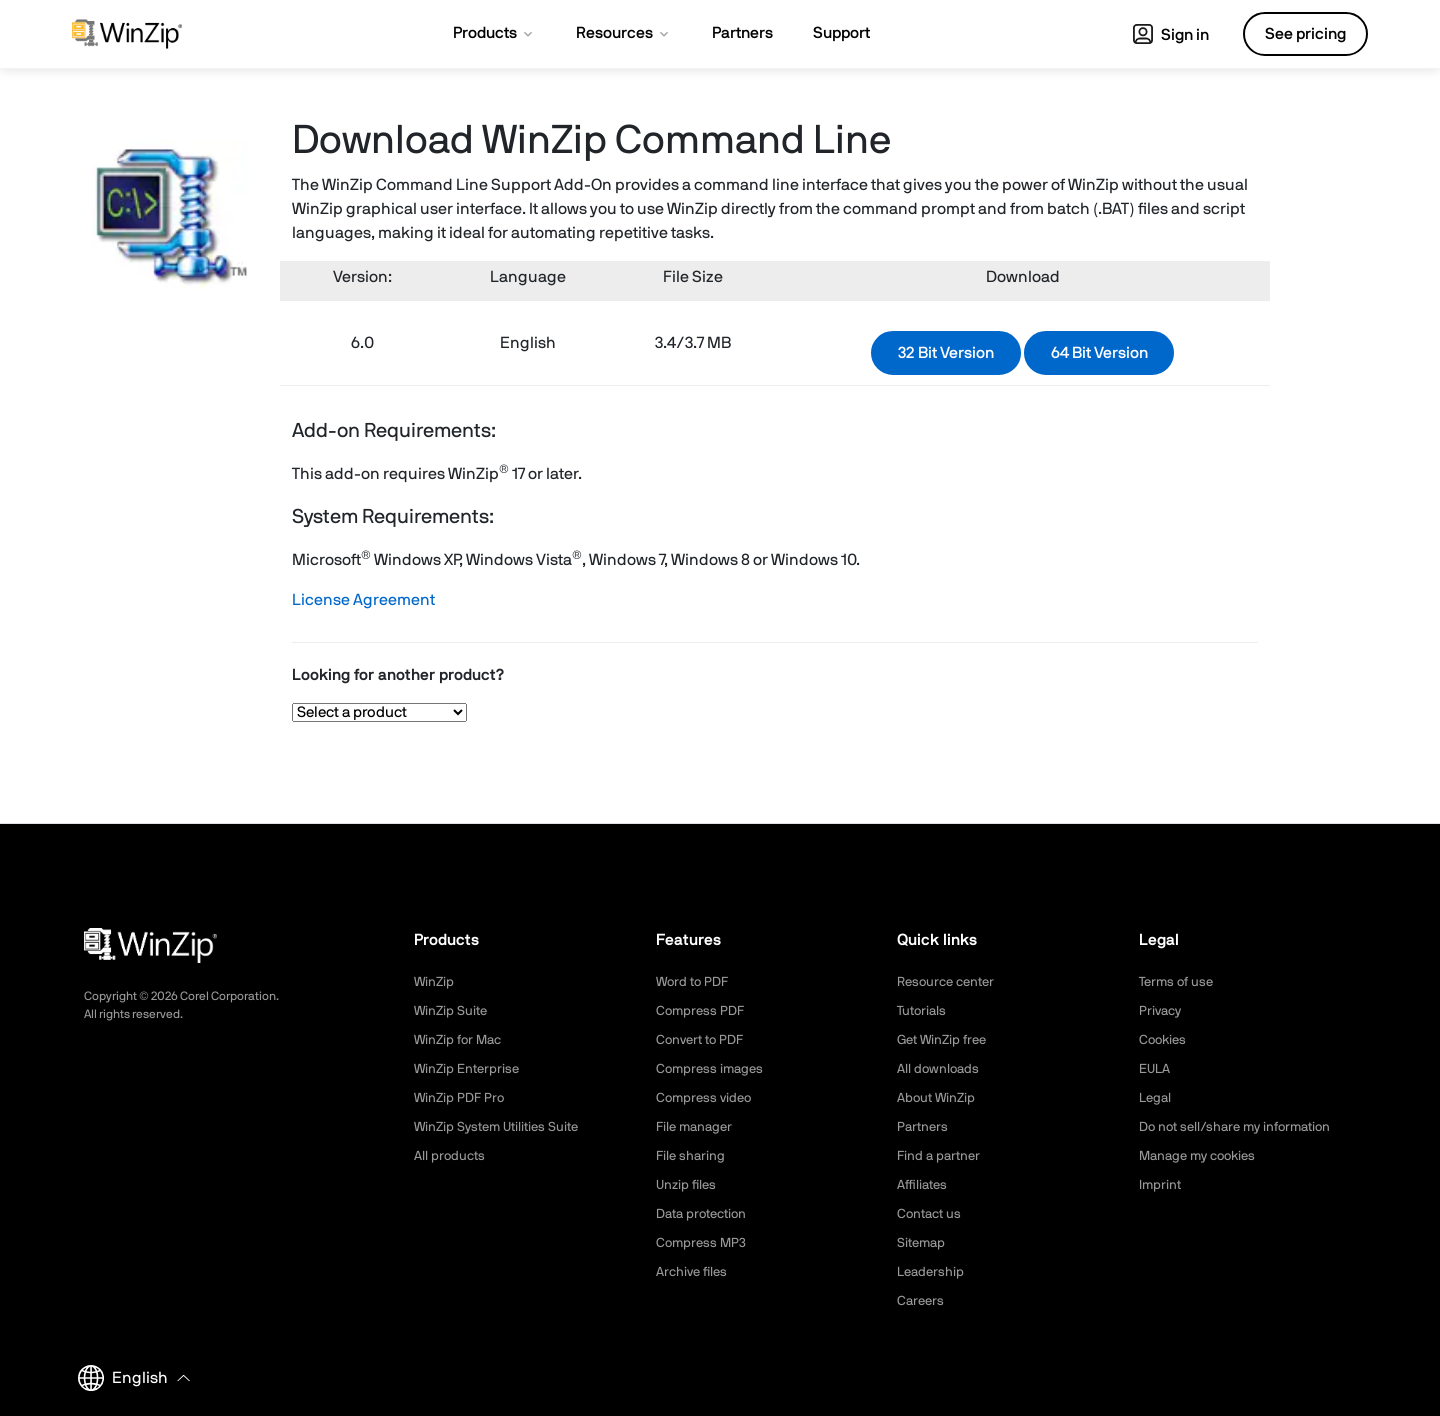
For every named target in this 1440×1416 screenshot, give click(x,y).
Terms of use (1179, 982)
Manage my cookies (1202, 1156)
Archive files (694, 1272)
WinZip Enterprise (469, 1069)
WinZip (435, 982)
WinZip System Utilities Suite (502, 1127)
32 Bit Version (946, 353)
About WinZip (938, 1098)
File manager (697, 1127)
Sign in (1171, 35)
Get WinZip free (945, 1040)
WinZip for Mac (461, 1040)
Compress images (712, 1069)
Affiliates (924, 1185)
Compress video (706, 1098)
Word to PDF (695, 982)
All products (451, 1156)
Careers (922, 1301)
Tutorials (923, 1011)
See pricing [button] (1305, 34)
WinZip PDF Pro (461, 1098)
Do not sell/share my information (1242, 1127)
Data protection (706, 1214)
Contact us (931, 1214)
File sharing (692, 1156)
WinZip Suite (452, 1011)
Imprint (1161, 1185)
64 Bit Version (1099, 353)
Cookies (1164, 1040)
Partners (924, 1127)
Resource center (950, 982)
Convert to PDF (703, 1040)
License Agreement (363, 600)
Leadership (932, 1272)
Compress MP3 (703, 1243)
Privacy (1162, 1011)
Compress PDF (702, 1011)
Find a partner (941, 1156)
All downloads (940, 1069)
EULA (1156, 1069)
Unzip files (688, 1185)
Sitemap (923, 1243)
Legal (1156, 1098)
